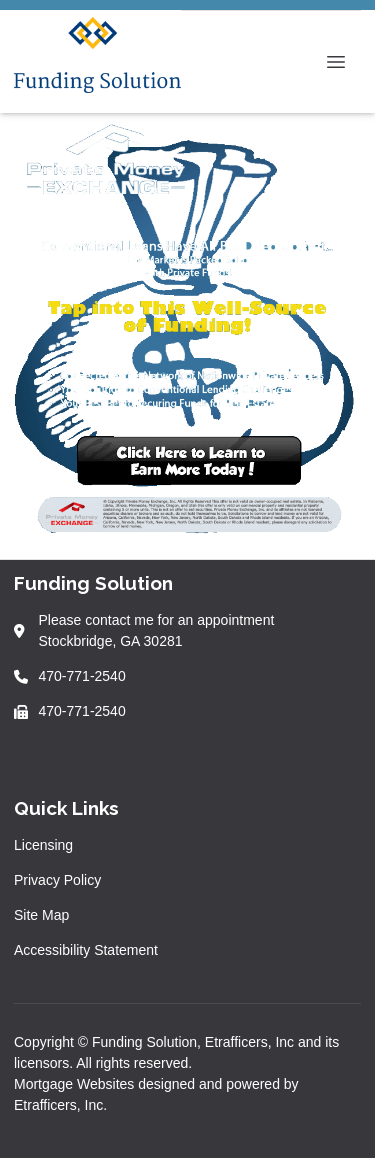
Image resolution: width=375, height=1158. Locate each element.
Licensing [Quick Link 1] (43, 845)
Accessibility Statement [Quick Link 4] (86, 950)
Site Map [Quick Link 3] (41, 915)
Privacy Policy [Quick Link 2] (57, 880)
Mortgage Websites (76, 1084)
